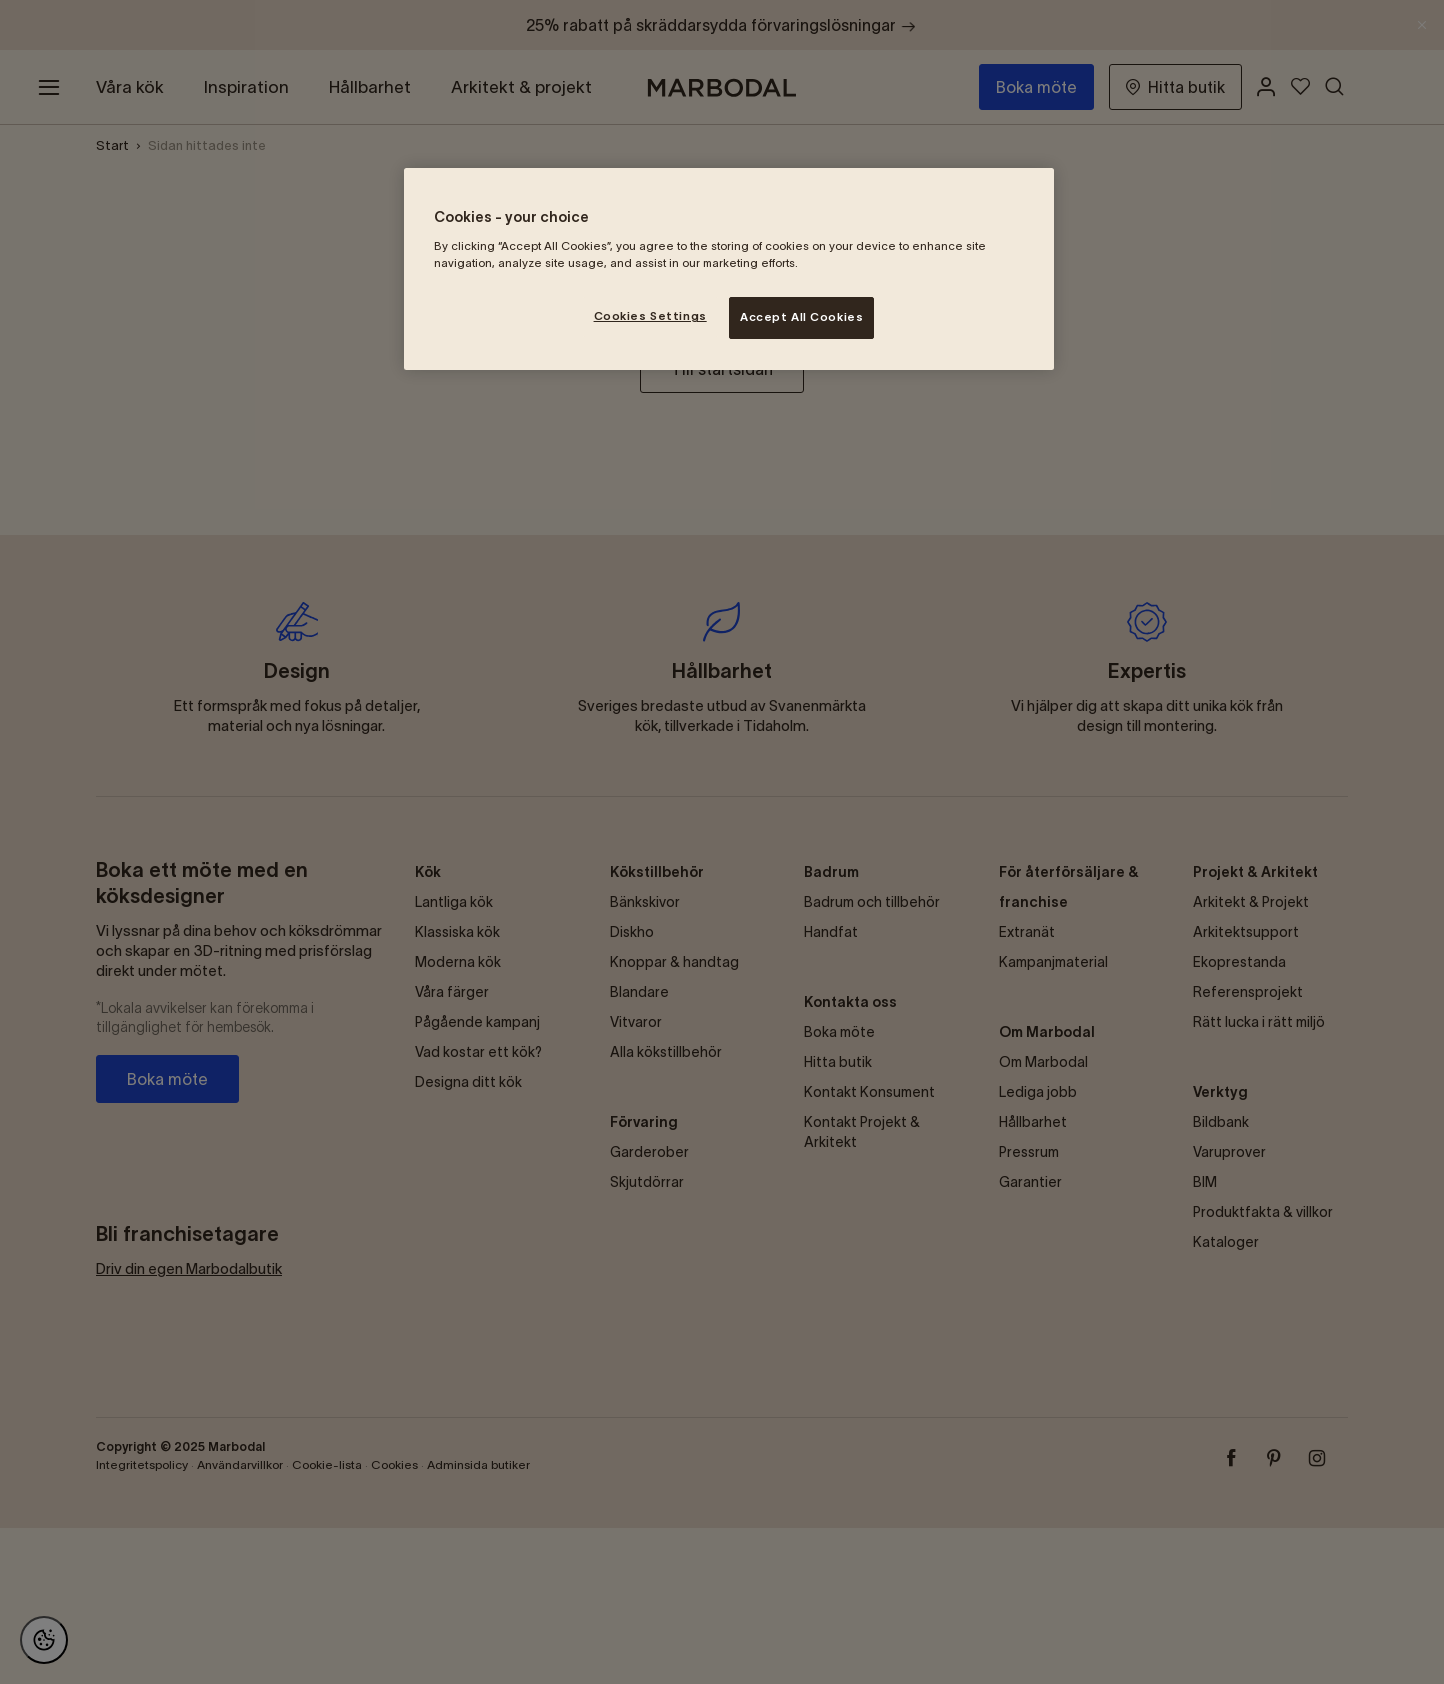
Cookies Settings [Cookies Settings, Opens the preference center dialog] (650, 316)
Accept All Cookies (801, 317)
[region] (729, 269)
